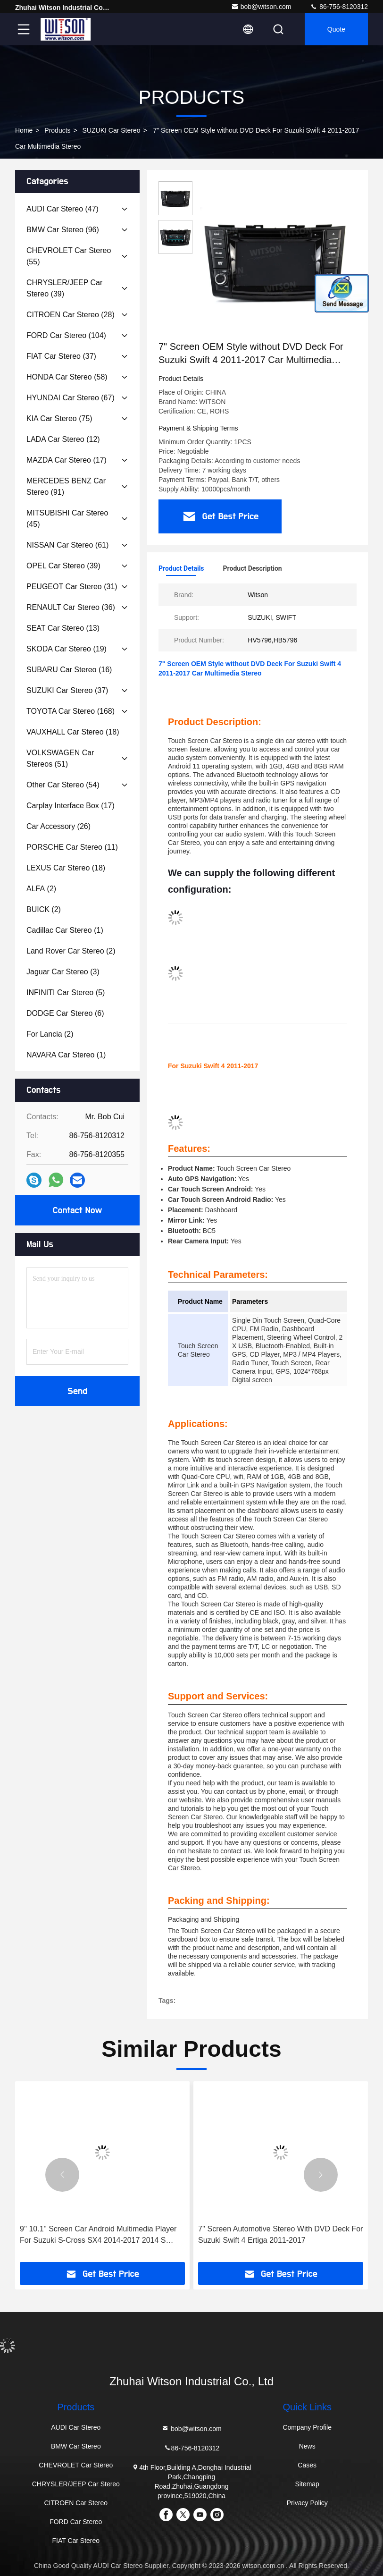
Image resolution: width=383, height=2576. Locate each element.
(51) (60, 758)
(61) (67, 545)
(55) (68, 256)
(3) (63, 972)
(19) (66, 649)
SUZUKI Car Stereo (112, 130)
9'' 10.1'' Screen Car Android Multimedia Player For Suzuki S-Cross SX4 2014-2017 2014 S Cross (98, 2235)
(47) (62, 209)
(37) (61, 356)
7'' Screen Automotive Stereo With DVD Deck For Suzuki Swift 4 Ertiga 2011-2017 (280, 2234)
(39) (64, 288)
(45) (67, 518)
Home (24, 130)
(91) (66, 486)
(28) (70, 315)
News (307, 2446)
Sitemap (307, 2484)
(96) (62, 230)
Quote (336, 29)
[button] (62, 2175)
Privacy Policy (307, 2503)
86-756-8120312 (339, 6)
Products (57, 130)
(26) (58, 826)
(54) (63, 785)
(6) (65, 1013)
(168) (70, 711)
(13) (63, 628)
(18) (72, 732)
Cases (307, 2465)
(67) (70, 398)
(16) (69, 670)
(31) (71, 587)
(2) (41, 889)
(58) (67, 377)
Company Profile (307, 2427)
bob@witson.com (261, 6)
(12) (63, 439)
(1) (64, 930)
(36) (70, 607)
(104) (66, 335)
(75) (59, 418)
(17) (66, 460)
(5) (65, 992)
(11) (72, 847)
